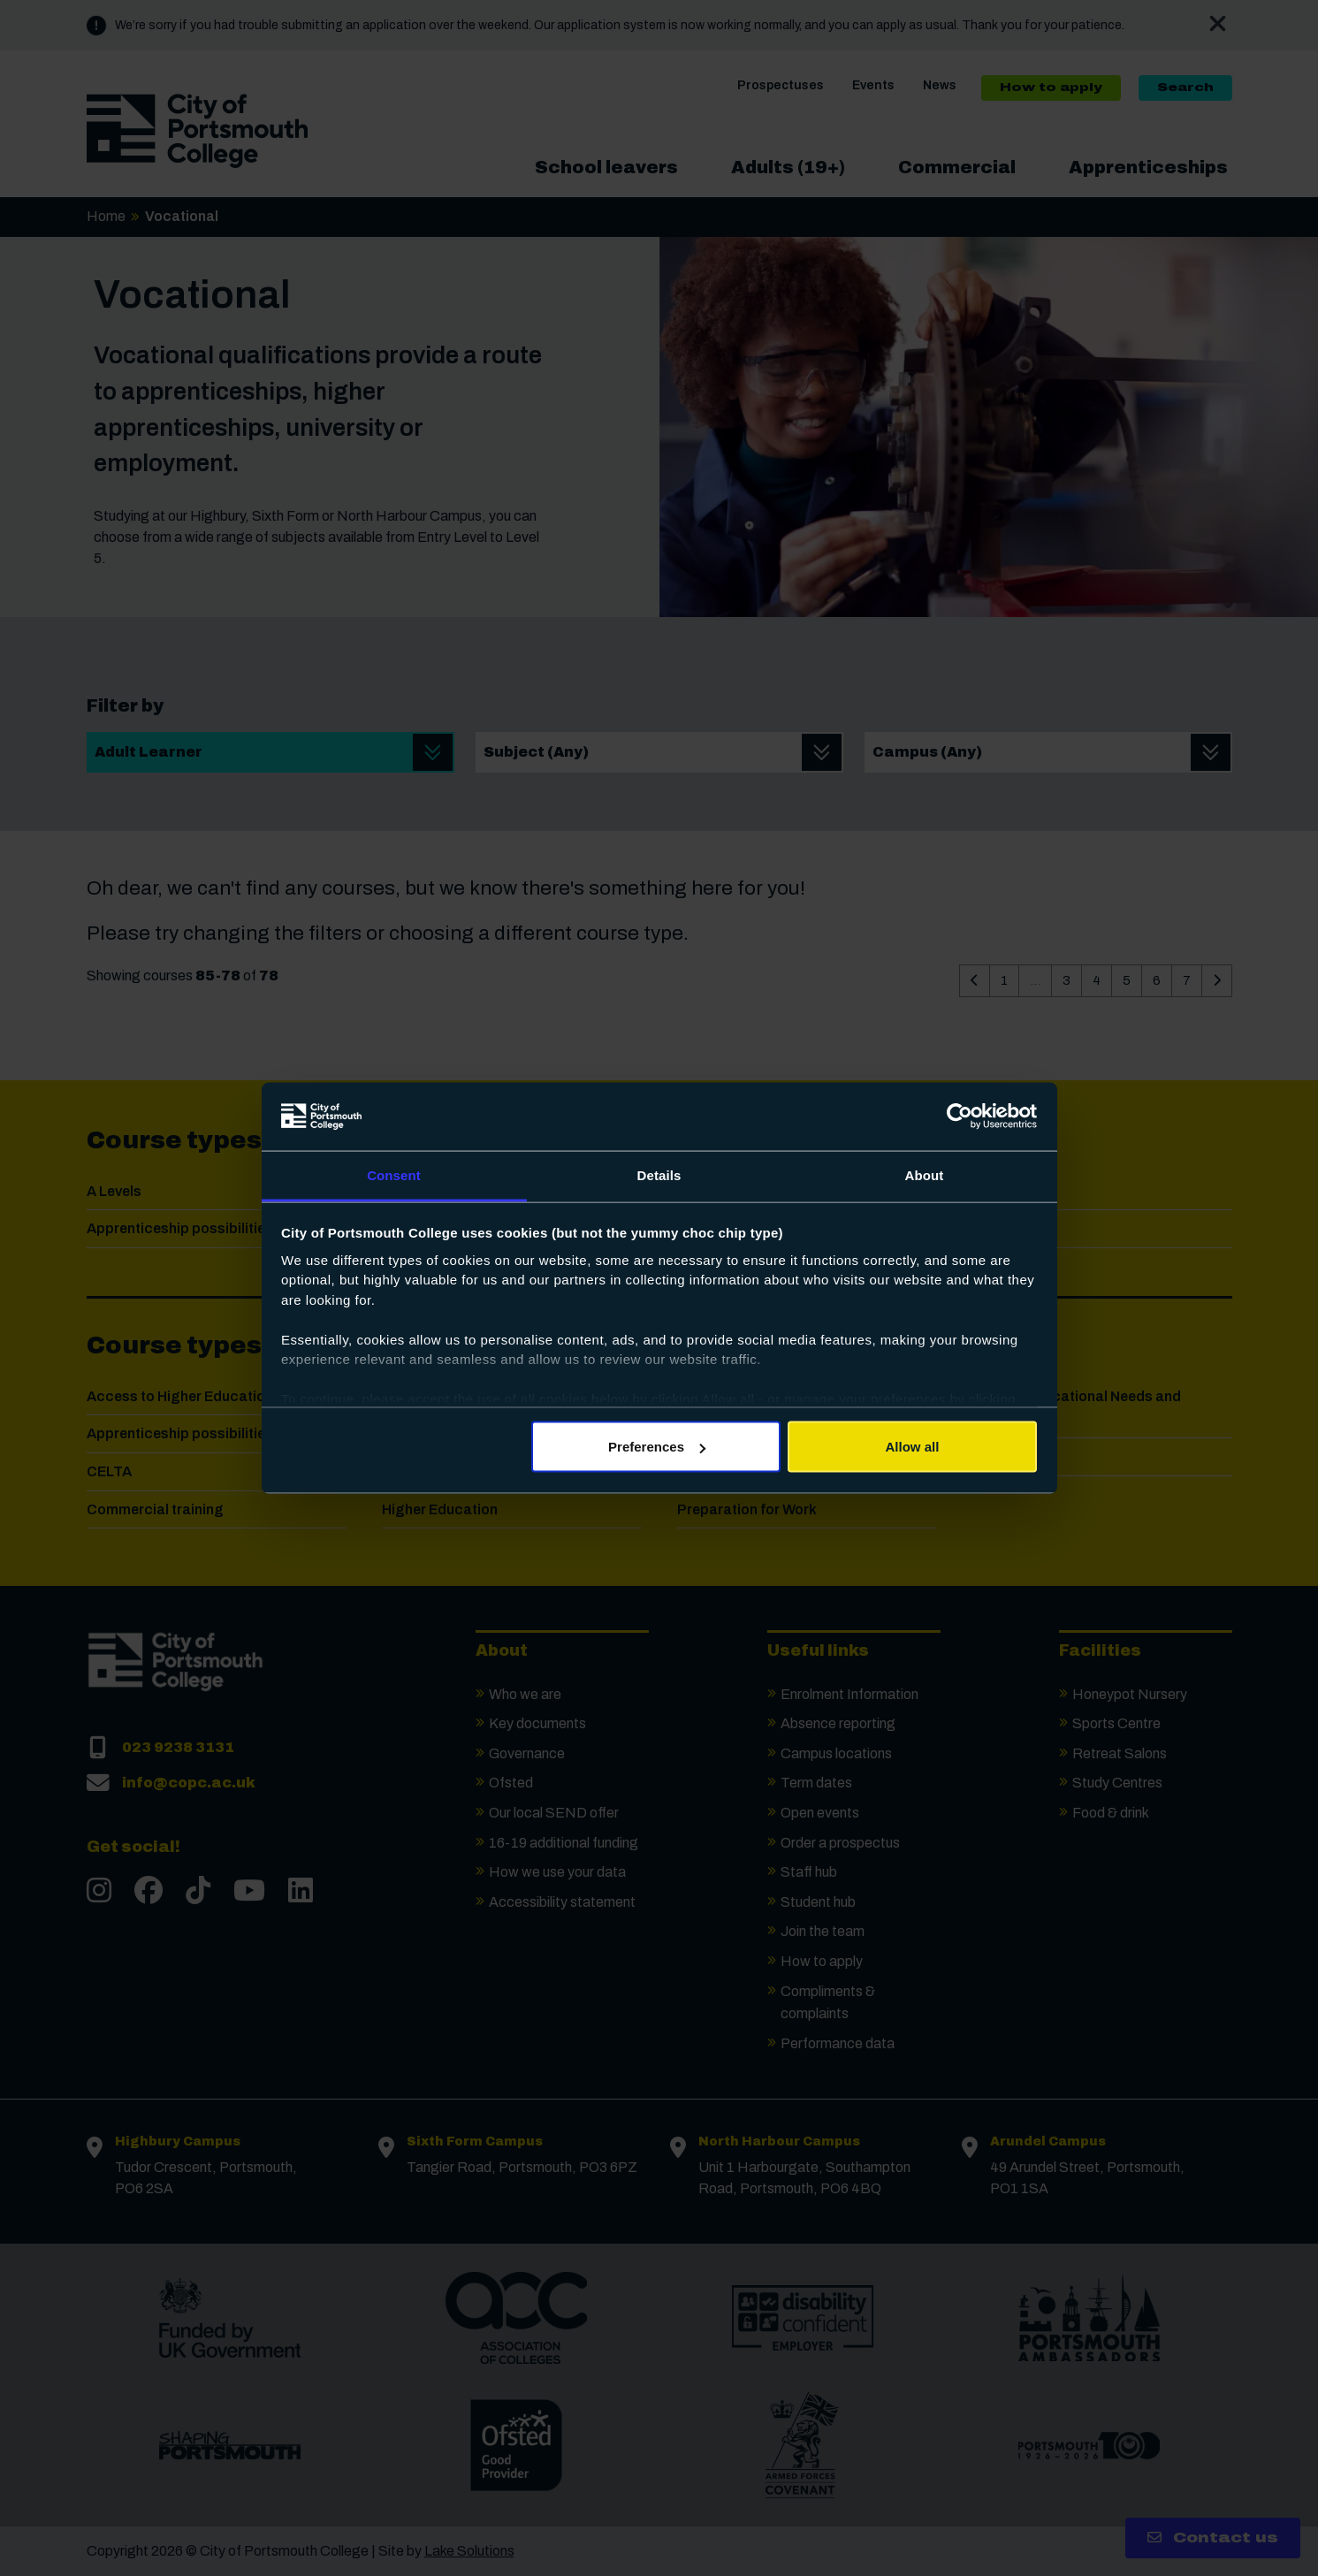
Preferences (656, 1446)
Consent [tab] (394, 1174)
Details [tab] (659, 1174)
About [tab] (924, 1174)
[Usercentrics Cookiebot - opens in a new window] (959, 1116)
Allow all (913, 1446)
